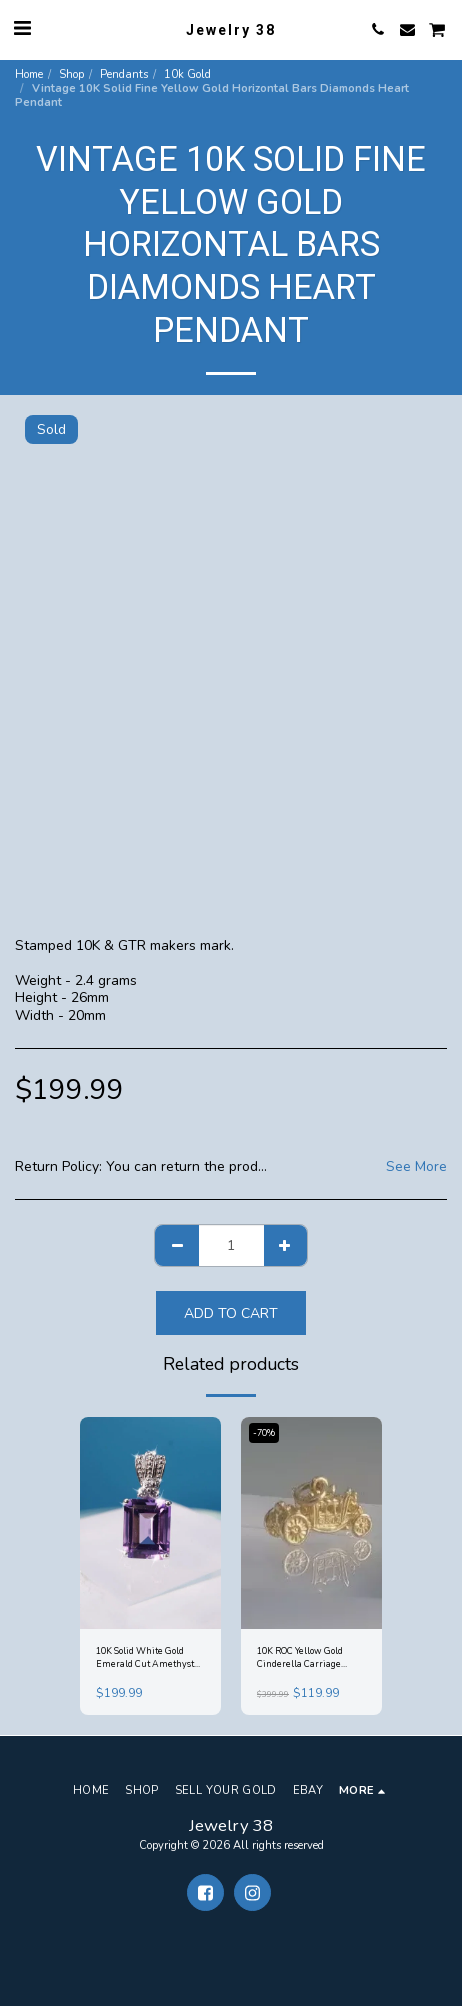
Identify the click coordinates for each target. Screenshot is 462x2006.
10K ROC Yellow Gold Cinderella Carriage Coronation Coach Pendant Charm (300, 1658)
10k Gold (187, 74)
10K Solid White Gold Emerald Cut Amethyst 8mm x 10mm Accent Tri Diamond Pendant (148, 1658)
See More (416, 1167)
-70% (264, 1433)
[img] (150, 1523)
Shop (71, 74)
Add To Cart (231, 1313)
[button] (22, 28)
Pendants (124, 74)
